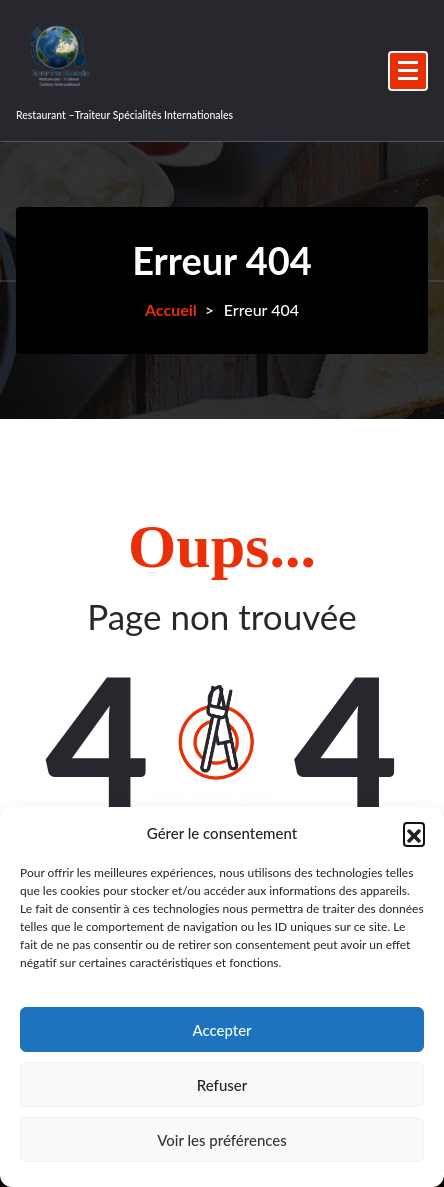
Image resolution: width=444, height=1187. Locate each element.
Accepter (221, 1030)
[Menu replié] (408, 71)
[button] (414, 833)
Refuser (222, 1085)
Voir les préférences (222, 1140)
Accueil (171, 309)
